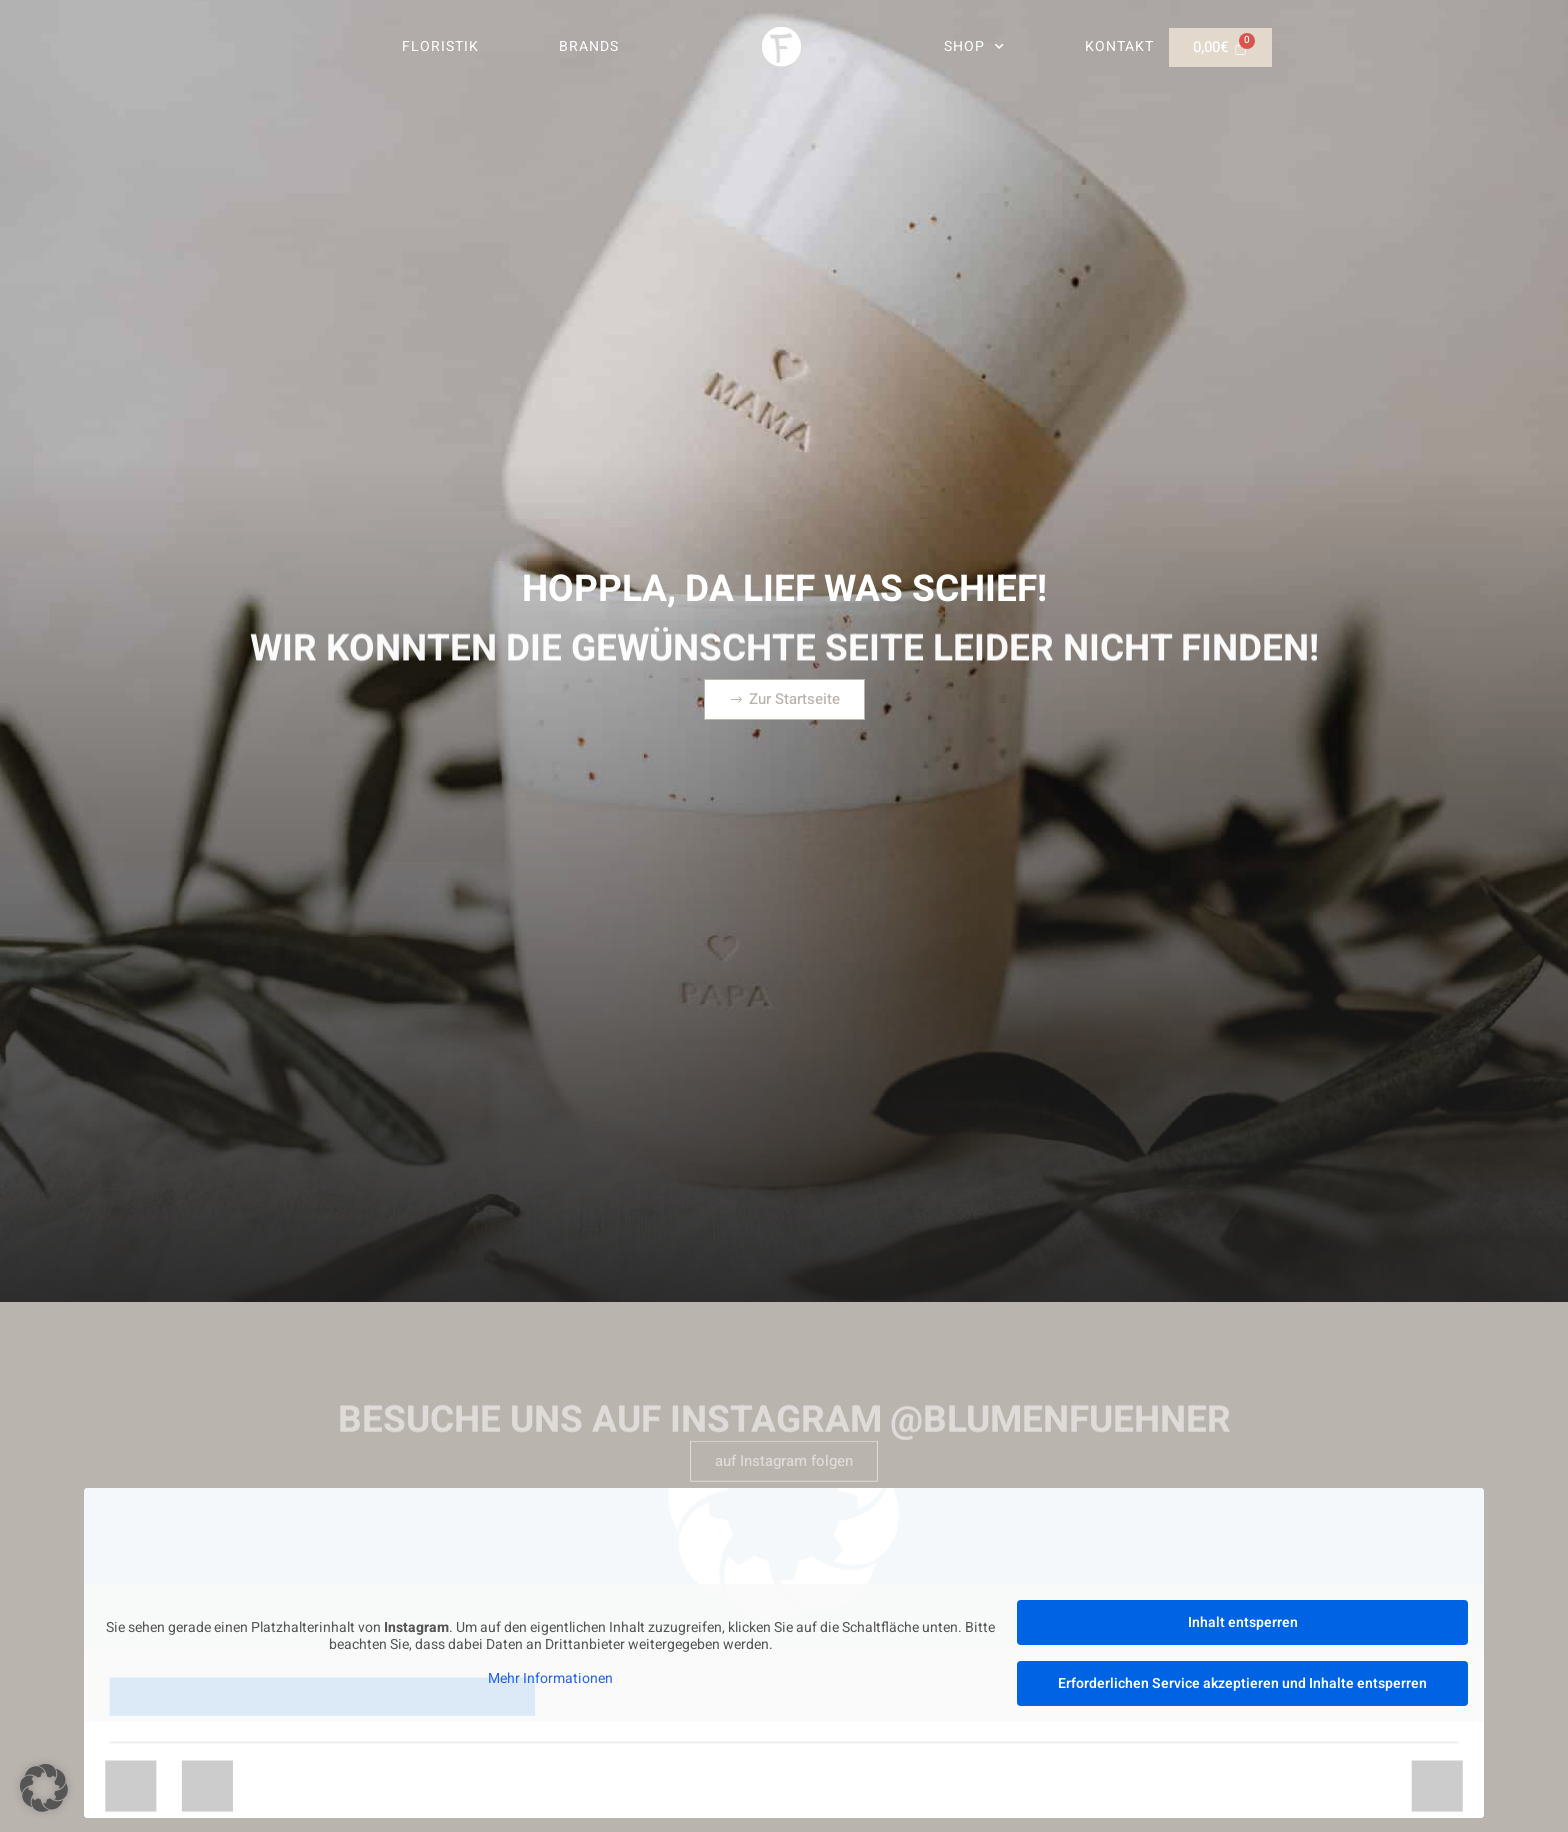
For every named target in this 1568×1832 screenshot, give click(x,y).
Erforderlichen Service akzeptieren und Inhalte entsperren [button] (1242, 1683)
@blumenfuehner (1060, 1447)
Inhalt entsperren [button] (1243, 1622)
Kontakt (1119, 46)
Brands (589, 46)
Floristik (440, 46)
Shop (974, 47)
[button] (44, 1788)
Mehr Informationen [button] (550, 1679)
